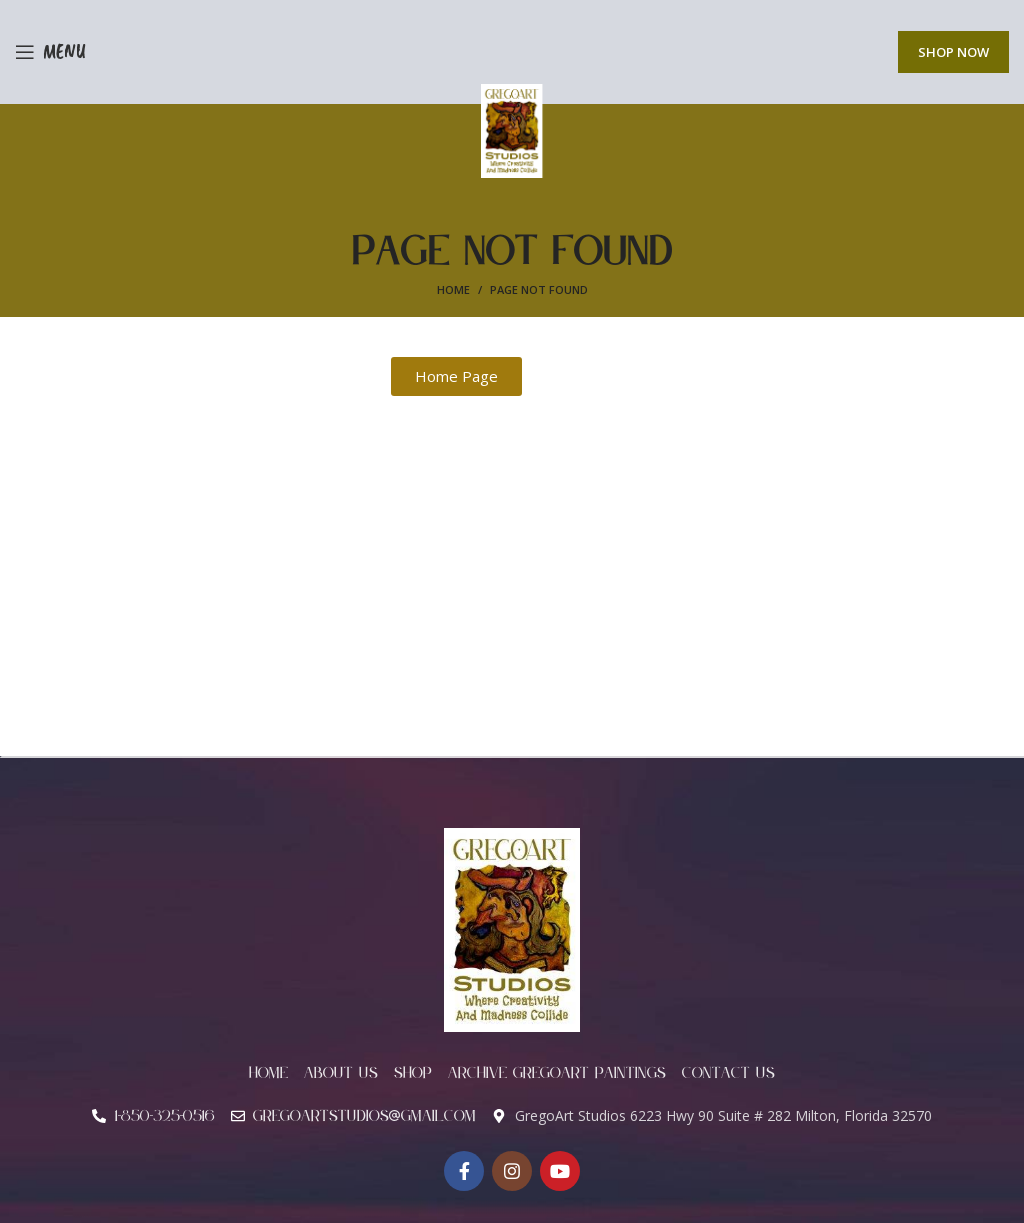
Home (453, 289)
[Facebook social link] (464, 1171)
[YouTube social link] (560, 1171)
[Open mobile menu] (50, 52)
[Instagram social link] (512, 1171)
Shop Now (953, 52)
